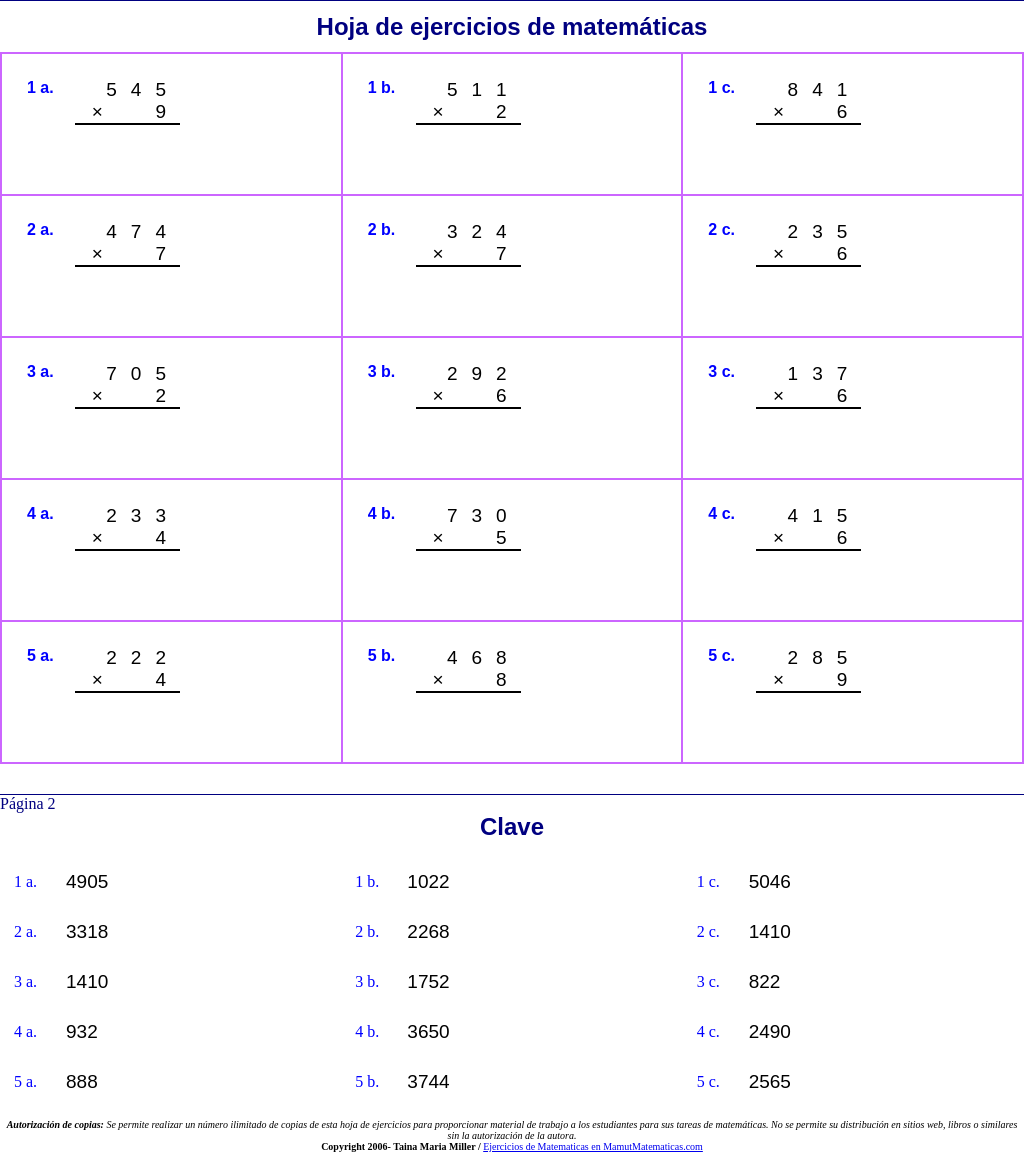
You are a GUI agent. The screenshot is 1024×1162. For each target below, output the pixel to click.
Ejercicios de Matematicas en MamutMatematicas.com (593, 1146)
